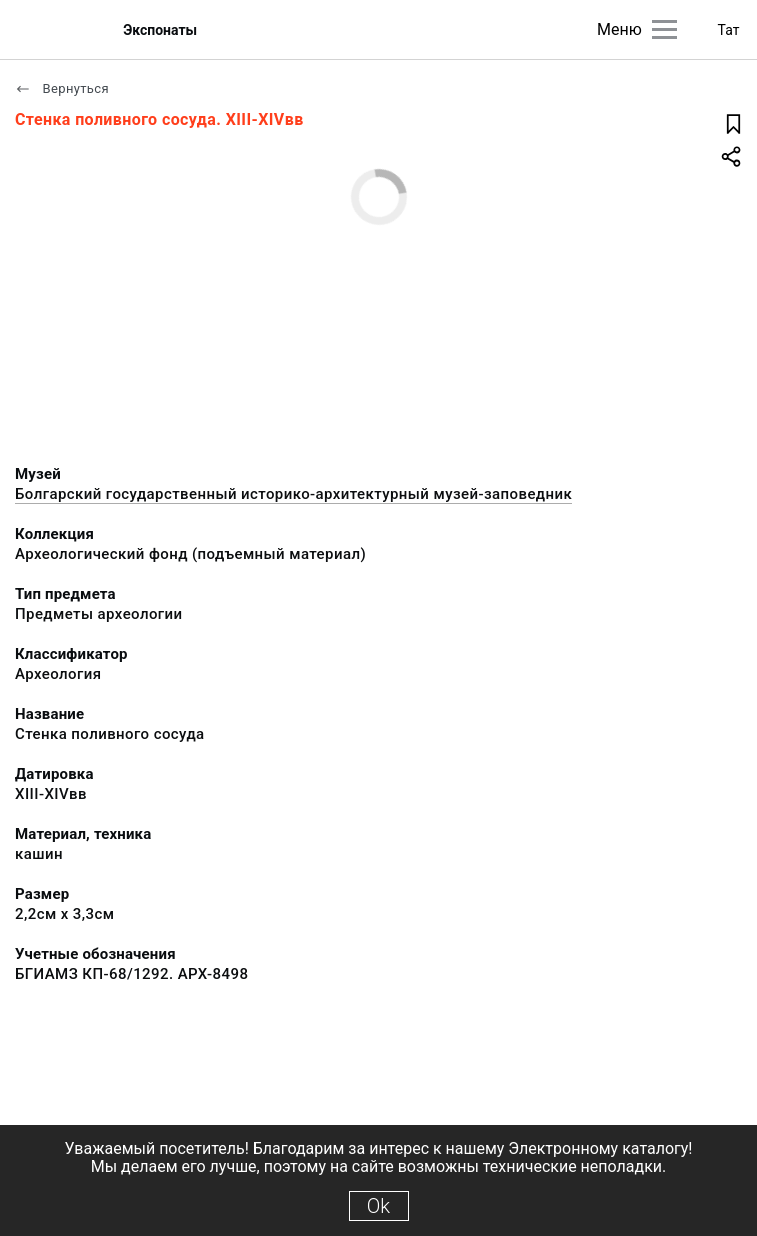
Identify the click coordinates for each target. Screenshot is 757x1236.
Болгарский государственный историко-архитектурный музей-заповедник (293, 494)
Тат (729, 30)
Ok (378, 1206)
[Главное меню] (664, 29)
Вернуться (62, 88)
